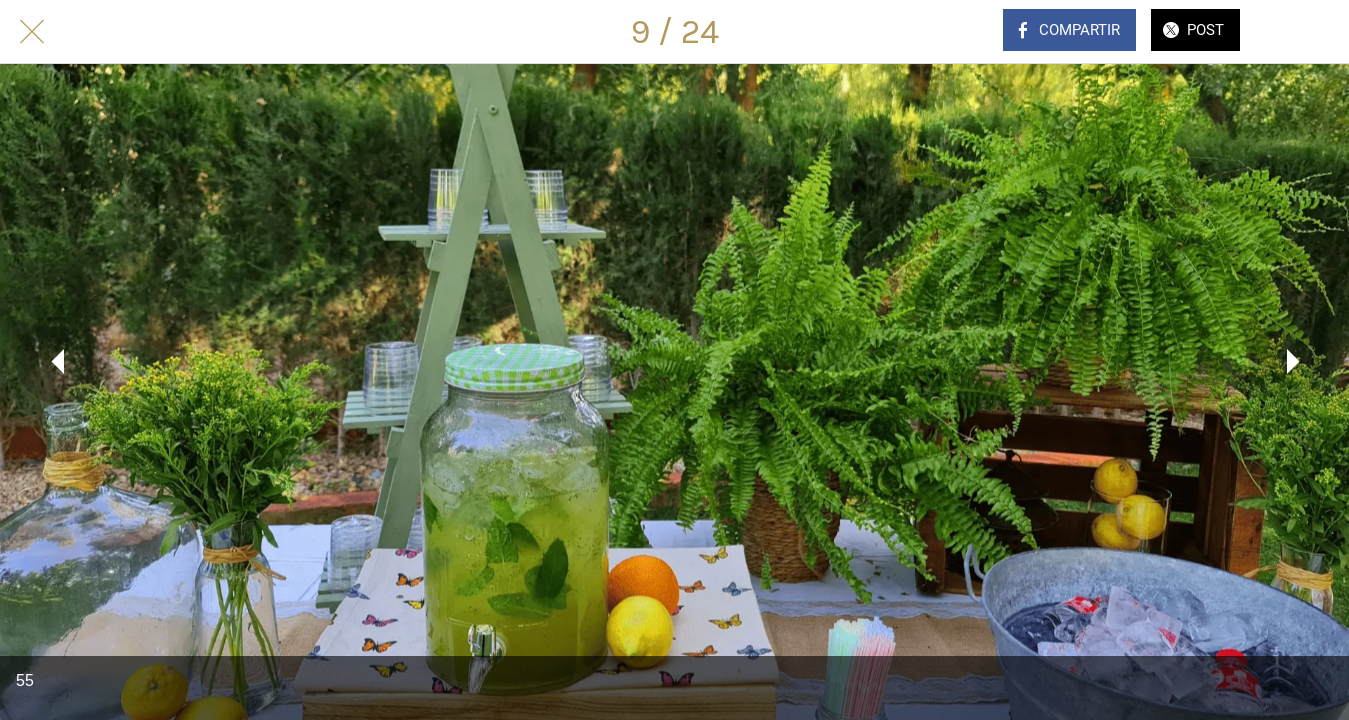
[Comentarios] (1297, 32)
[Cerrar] (32, 32)
